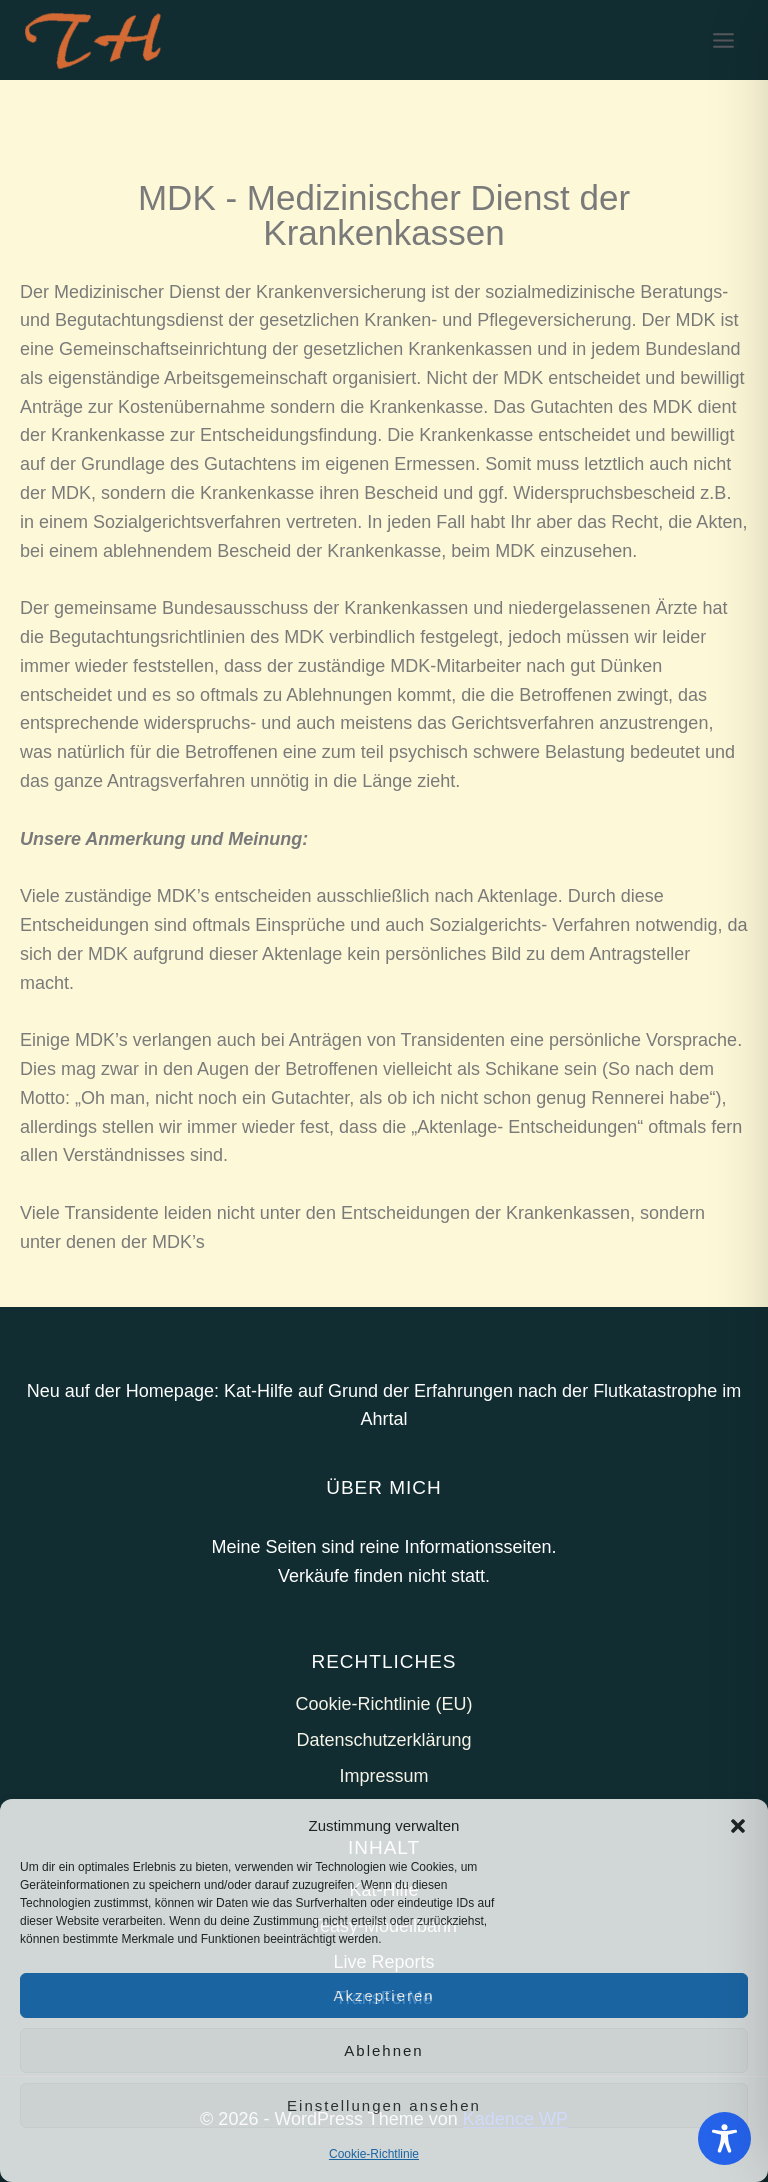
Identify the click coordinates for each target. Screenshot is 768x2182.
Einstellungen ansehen (384, 2105)
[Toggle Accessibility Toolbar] (724, 2138)
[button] (738, 1826)
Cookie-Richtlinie (374, 2154)
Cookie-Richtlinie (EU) (383, 1704)
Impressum (383, 1776)
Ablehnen (383, 2050)
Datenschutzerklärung (383, 1740)
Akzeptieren (383, 1995)
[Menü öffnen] (723, 40)
